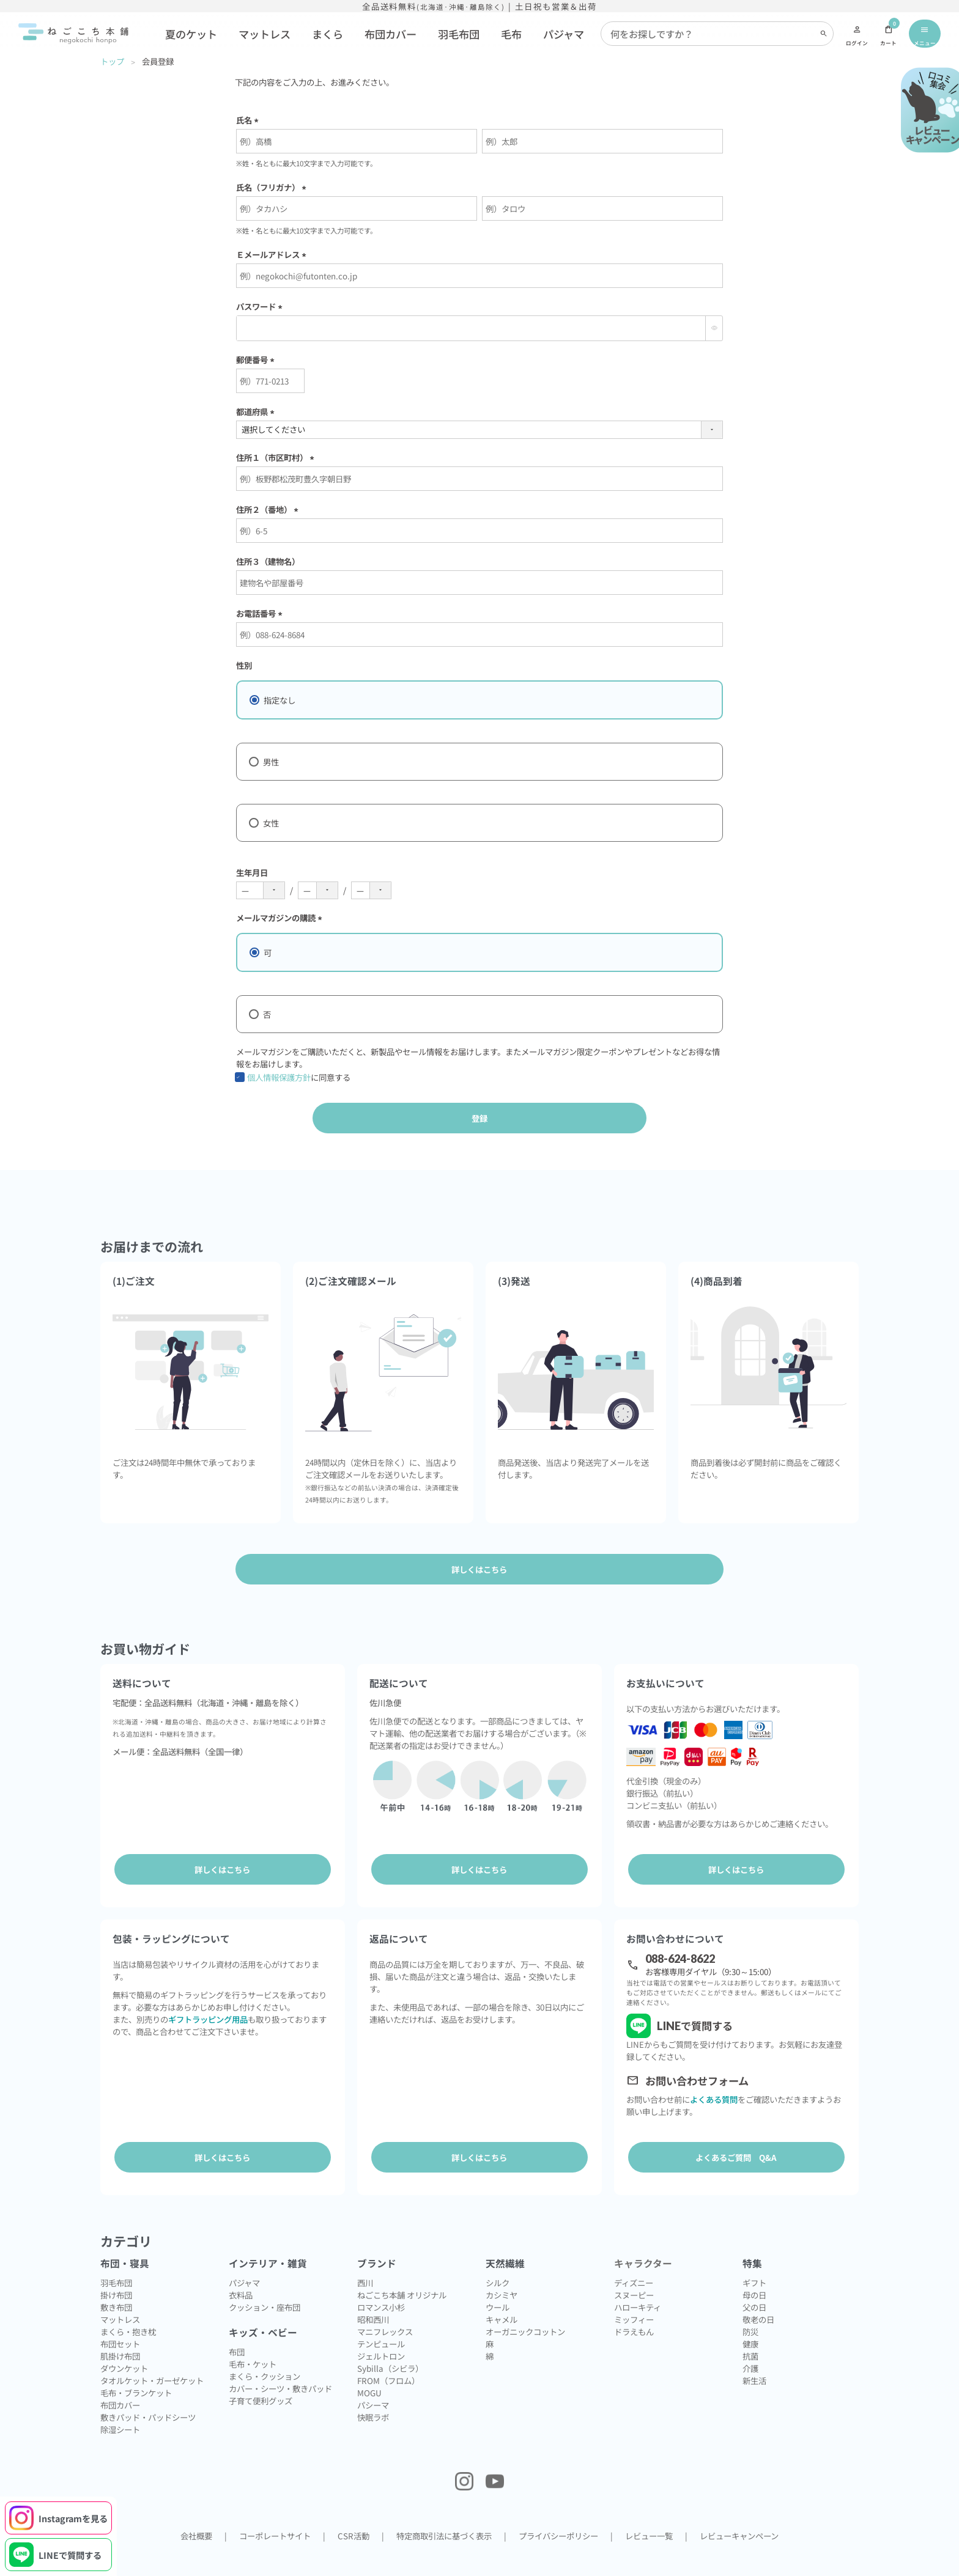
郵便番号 (257, 359)
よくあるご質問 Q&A (736, 2147)
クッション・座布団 (264, 2286)
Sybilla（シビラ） (390, 2347)
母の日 (754, 2274)
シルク (497, 2262)
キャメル (501, 2298)
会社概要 (196, 2515)
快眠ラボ (373, 2396)
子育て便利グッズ (260, 2380)
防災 (750, 2311)
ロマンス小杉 (381, 2286)
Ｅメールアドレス (273, 254)
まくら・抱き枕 (128, 2311)
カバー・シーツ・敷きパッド (280, 2367)
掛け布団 (116, 2274)
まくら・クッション (264, 2355)
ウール (497, 2286)
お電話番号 (261, 613)
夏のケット (191, 34)
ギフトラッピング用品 (208, 2009)
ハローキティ (637, 2286)
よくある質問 (714, 2089)
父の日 (754, 2286)
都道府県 (257, 411)
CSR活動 (353, 2515)
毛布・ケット (252, 2343)
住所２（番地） (269, 509)
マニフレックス (385, 2311)
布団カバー (391, 34)
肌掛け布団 (120, 2335)
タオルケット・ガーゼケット (152, 2359)
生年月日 (252, 872)
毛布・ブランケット (136, 2372)
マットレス (265, 34)
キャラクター (643, 2243)
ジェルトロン (381, 2335)
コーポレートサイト (275, 2515)
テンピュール (381, 2323)
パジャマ (563, 34)
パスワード (261, 306)
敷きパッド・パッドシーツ (148, 2396)
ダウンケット (124, 2347)
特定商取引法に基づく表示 (444, 2515)
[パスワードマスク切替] (713, 328)
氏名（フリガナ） (273, 187)
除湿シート (120, 2408)
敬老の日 (758, 2298)
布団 (237, 2331)
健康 (750, 2323)
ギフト (754, 2262)
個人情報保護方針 (279, 1077)
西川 (365, 2262)
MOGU (369, 2372)
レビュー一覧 (649, 2515)
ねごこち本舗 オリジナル (401, 2274)
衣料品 (241, 2274)
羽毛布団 (459, 34)
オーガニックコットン (525, 2311)
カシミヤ (501, 2274)
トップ (112, 61)
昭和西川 (373, 2298)
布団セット (120, 2323)
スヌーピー (634, 2274)
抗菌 (750, 2335)
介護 (750, 2347)
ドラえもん (634, 2311)
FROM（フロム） (388, 2359)
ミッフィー (634, 2298)
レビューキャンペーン (739, 2515)
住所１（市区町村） (277, 457)
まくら (327, 34)
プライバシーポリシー (558, 2515)
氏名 (249, 120)
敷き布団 (116, 2286)
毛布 (511, 34)
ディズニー (633, 2262)
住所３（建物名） (268, 561)
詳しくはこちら (222, 1869)
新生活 (754, 2359)
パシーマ (373, 2384)
